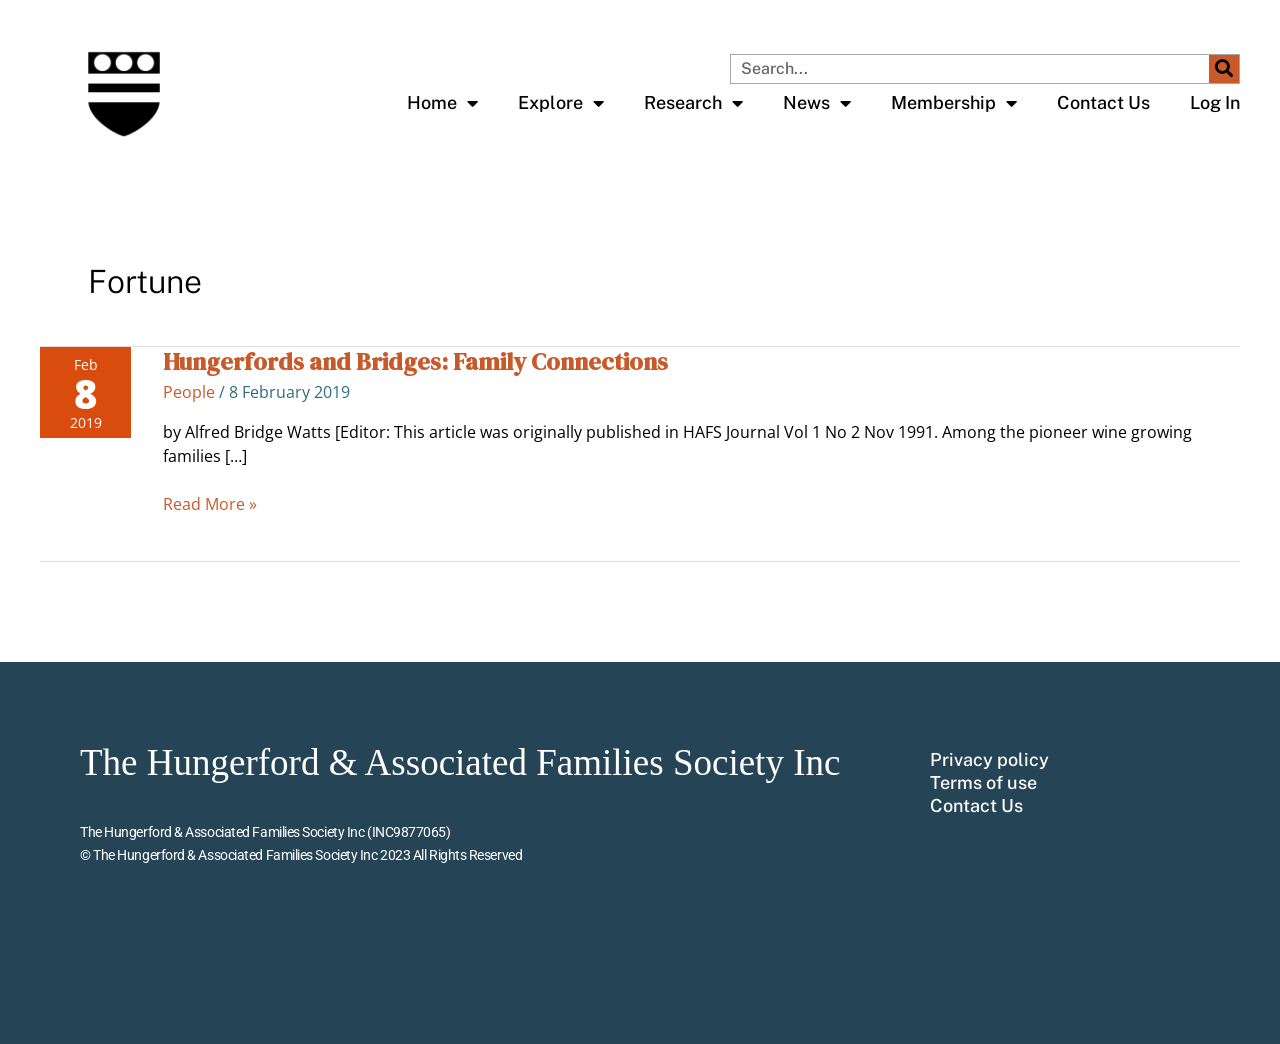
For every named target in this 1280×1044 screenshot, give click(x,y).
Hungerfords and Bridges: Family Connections (415, 361)
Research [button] (693, 103)
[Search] (1224, 69)
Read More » (210, 503)
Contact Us (1103, 102)
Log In (1215, 102)
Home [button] (442, 103)
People (189, 392)
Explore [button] (561, 103)
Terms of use (983, 783)
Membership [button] (954, 103)
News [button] (817, 103)
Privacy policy (989, 760)
